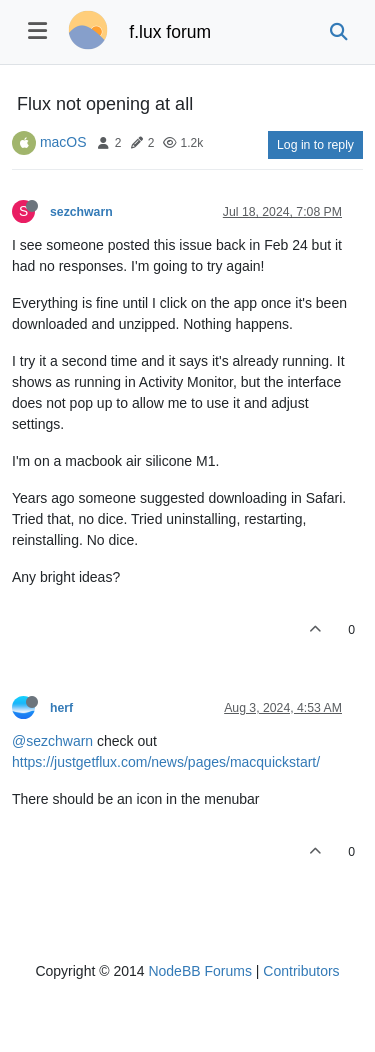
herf (61, 708)
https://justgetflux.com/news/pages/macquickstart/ (166, 762)
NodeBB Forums (199, 971)
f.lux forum (170, 32)
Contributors (301, 971)
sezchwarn (81, 212)
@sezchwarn (52, 741)
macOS (63, 142)
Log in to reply (315, 145)
